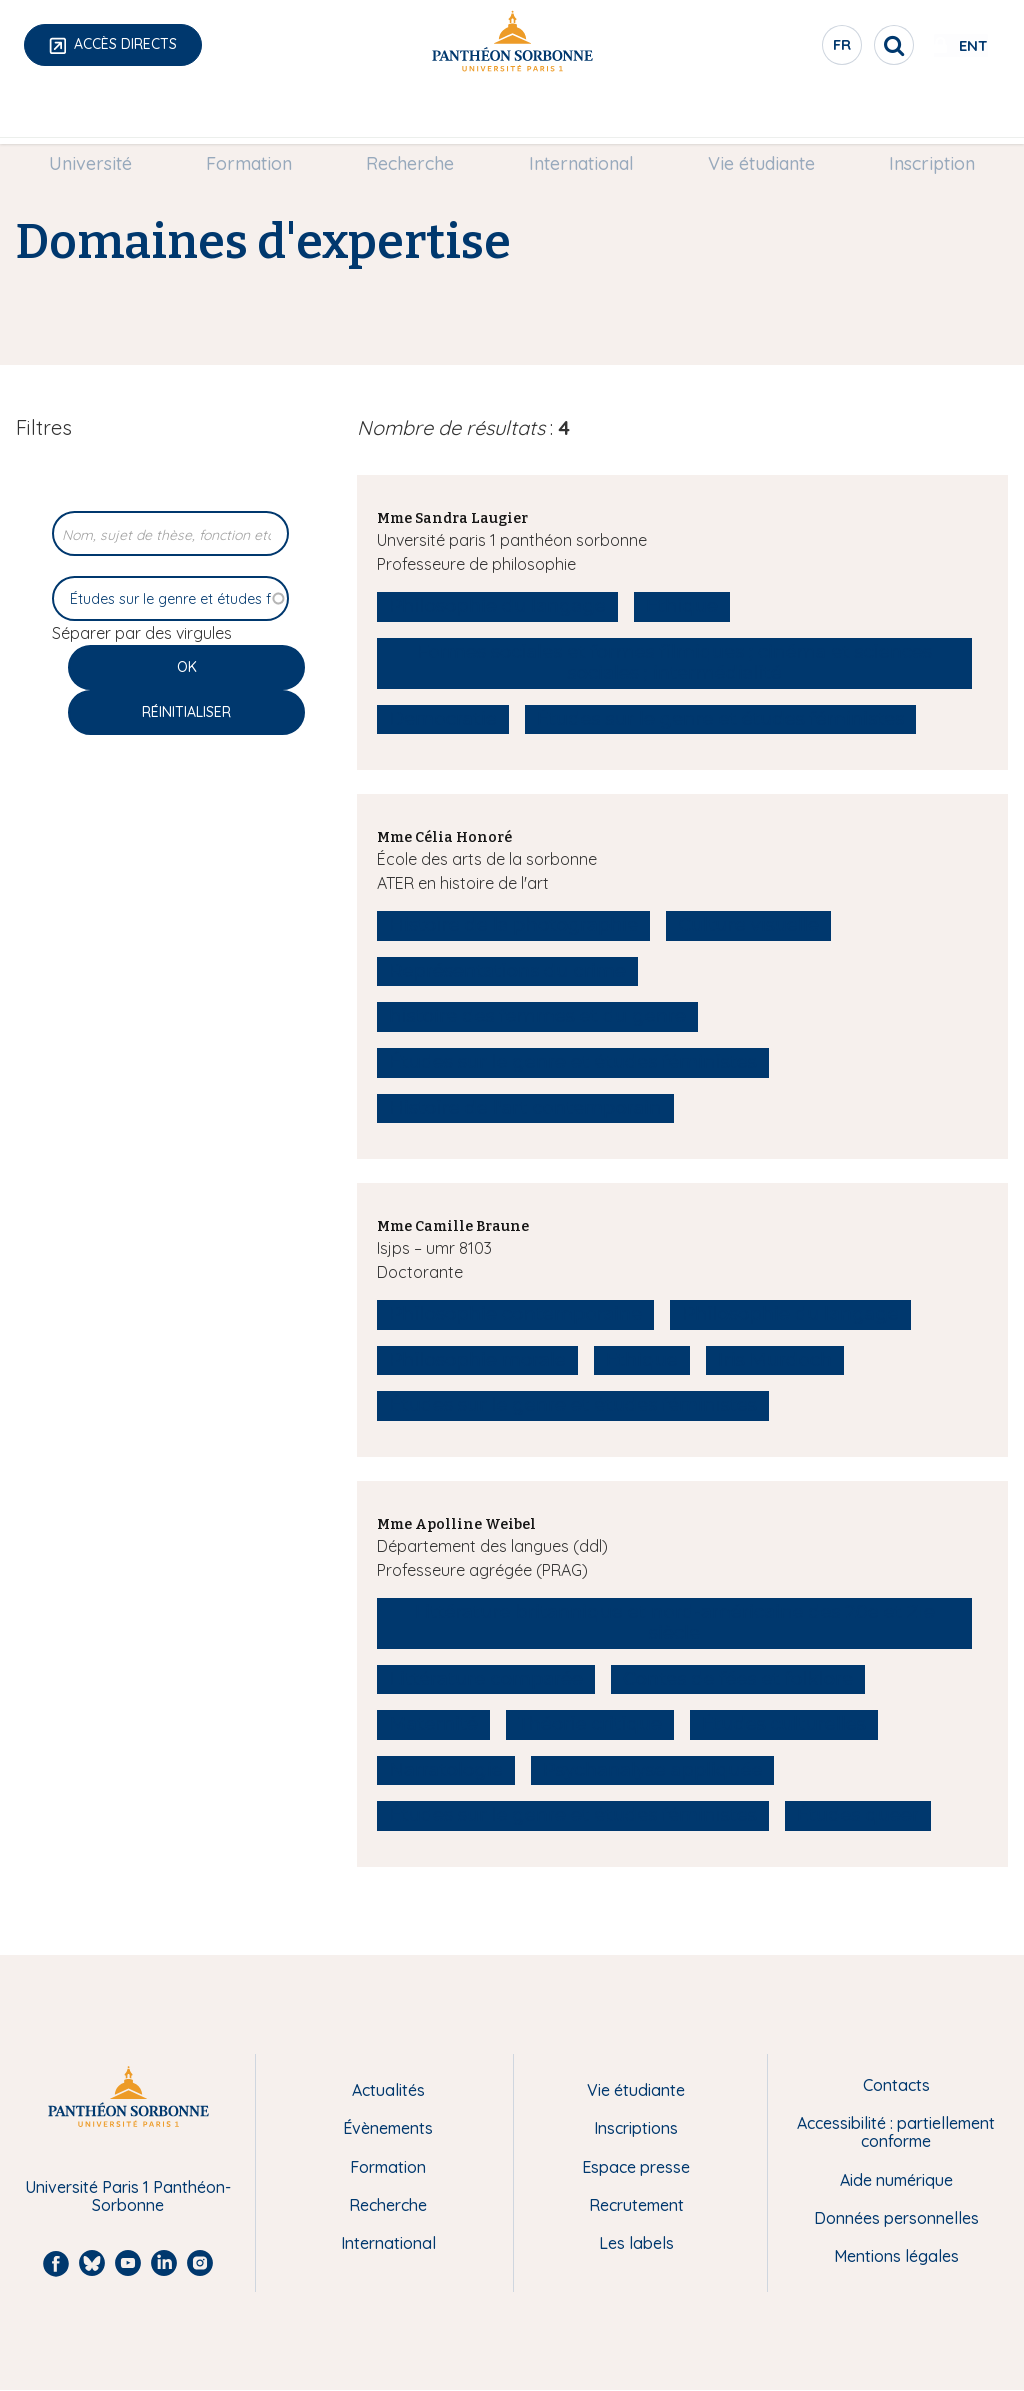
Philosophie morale (477, 1360)
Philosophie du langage (497, 606)
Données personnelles (896, 2218)
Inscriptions (636, 2128)
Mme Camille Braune (453, 1226)
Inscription (916, 116)
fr (779, 49)
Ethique (682, 606)
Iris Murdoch (775, 1360)
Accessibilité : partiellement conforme (896, 2132)
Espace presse (636, 2167)
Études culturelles (784, 1724)
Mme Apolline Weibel (456, 1524)
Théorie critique (590, 1724)
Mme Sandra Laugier (452, 518)
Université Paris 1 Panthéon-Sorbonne (128, 2196)
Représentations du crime (507, 971)
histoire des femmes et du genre (537, 1016)
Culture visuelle (748, 925)
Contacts (896, 2085)
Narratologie (445, 1770)
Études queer (858, 1815)
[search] (830, 45)
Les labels (636, 2243)
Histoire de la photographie (513, 925)
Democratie (442, 719)
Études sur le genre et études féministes (721, 719)
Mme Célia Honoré (444, 837)
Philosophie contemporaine (515, 1314)
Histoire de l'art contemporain (525, 1108)
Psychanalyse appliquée (653, 1770)
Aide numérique (896, 2180)
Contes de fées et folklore (738, 1679)
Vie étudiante (751, 116)
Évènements (388, 2128)
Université (106, 116)
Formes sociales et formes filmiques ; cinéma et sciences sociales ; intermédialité (674, 663)
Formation (259, 116)
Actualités (388, 2090)
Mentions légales (896, 2256)
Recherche (414, 116)
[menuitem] (106, 117)
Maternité (433, 1724)
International (577, 116)
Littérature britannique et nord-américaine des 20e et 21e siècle (674, 1623)
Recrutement (636, 2205)
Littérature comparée (486, 1679)
